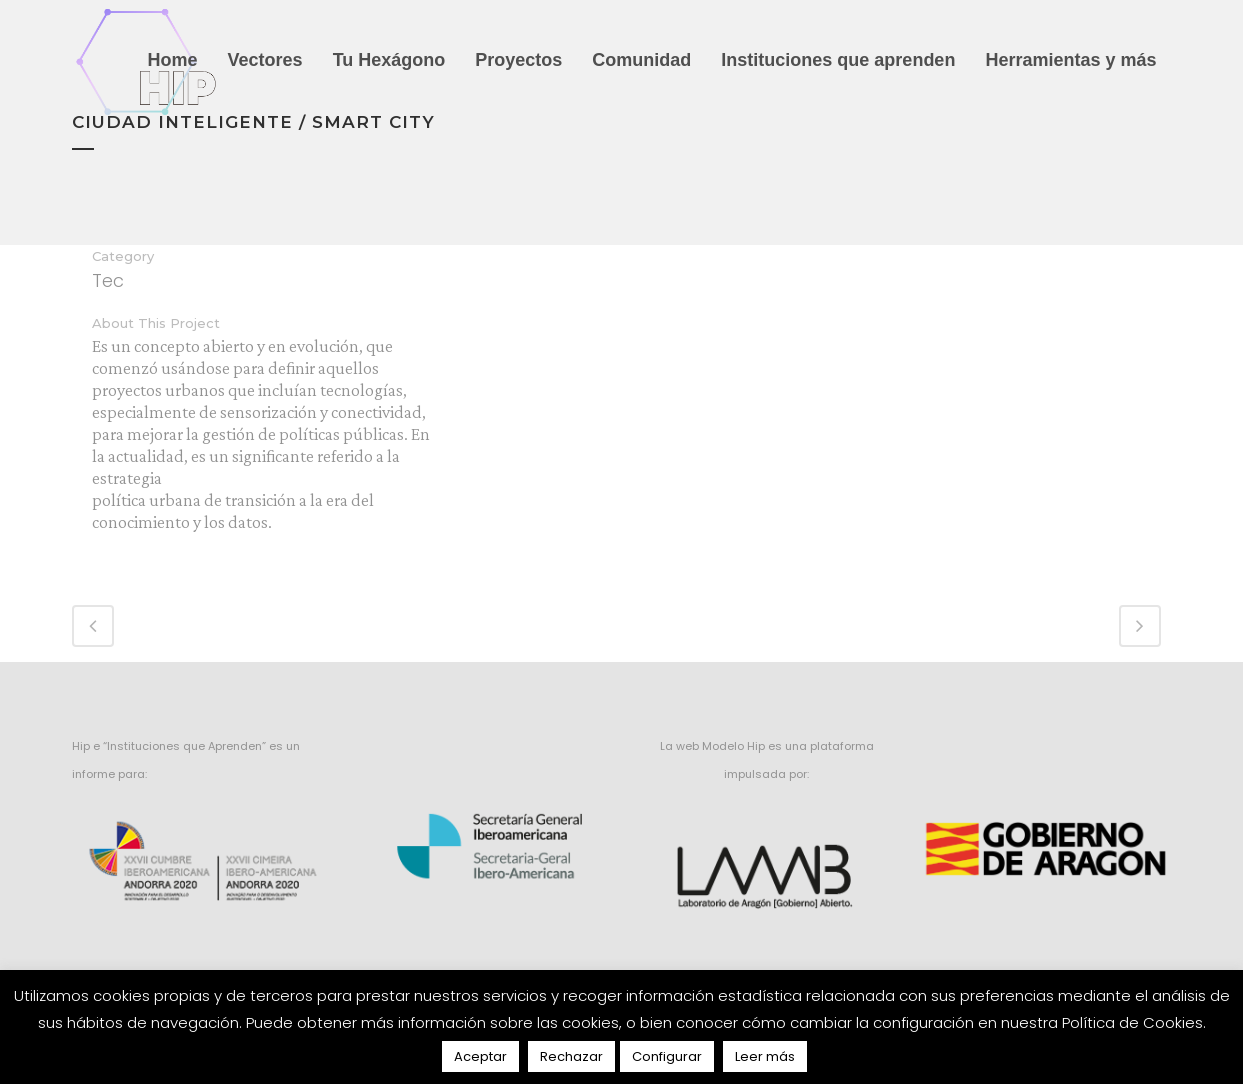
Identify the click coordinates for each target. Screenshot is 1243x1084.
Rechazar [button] (571, 1056)
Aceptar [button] (480, 1056)
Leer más (765, 1056)
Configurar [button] (667, 1056)
